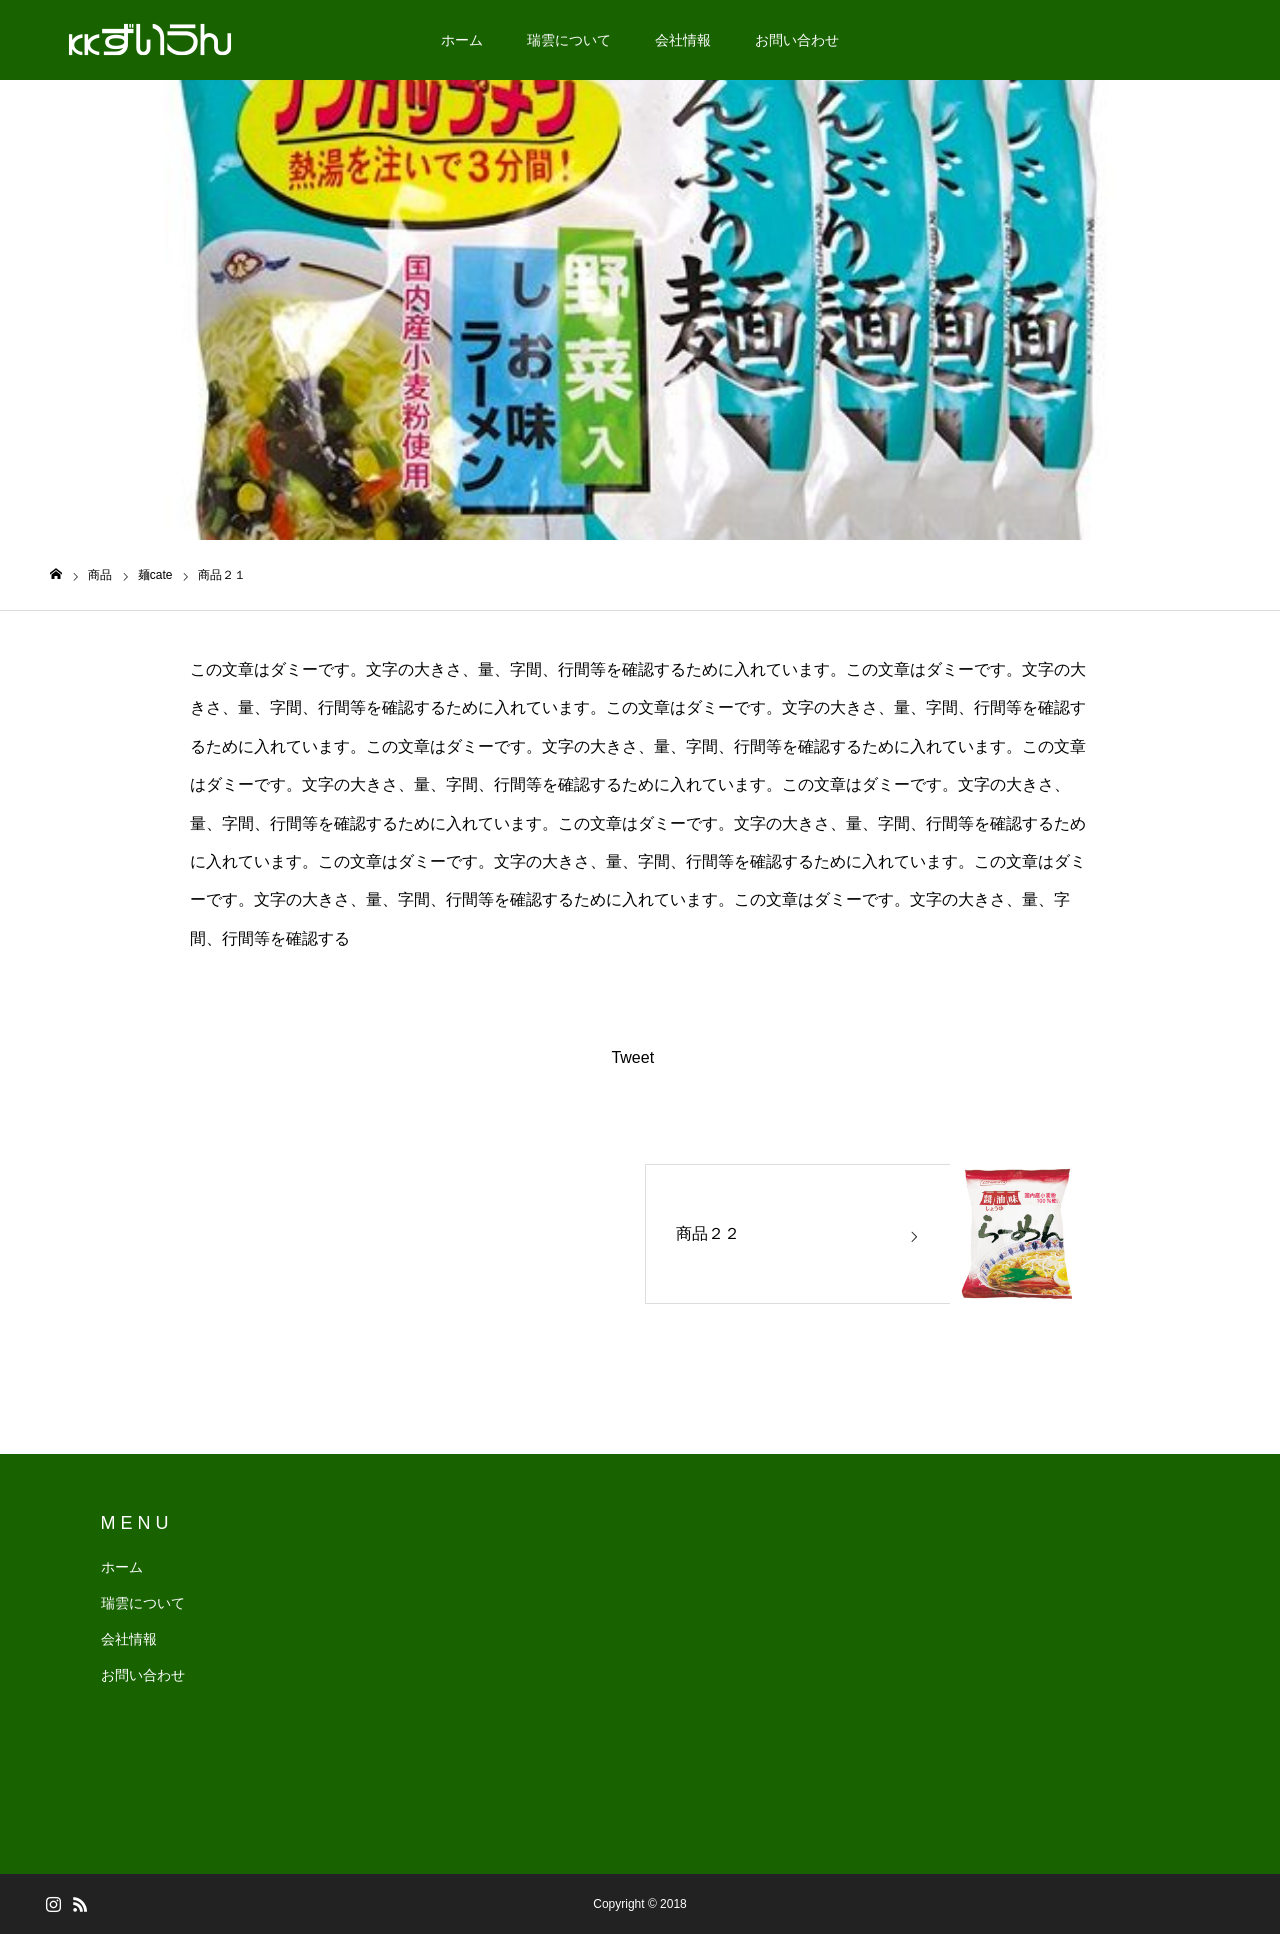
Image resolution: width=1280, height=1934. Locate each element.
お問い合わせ (797, 40)
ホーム (462, 40)
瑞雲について (569, 40)
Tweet (632, 1057)
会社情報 (683, 40)
